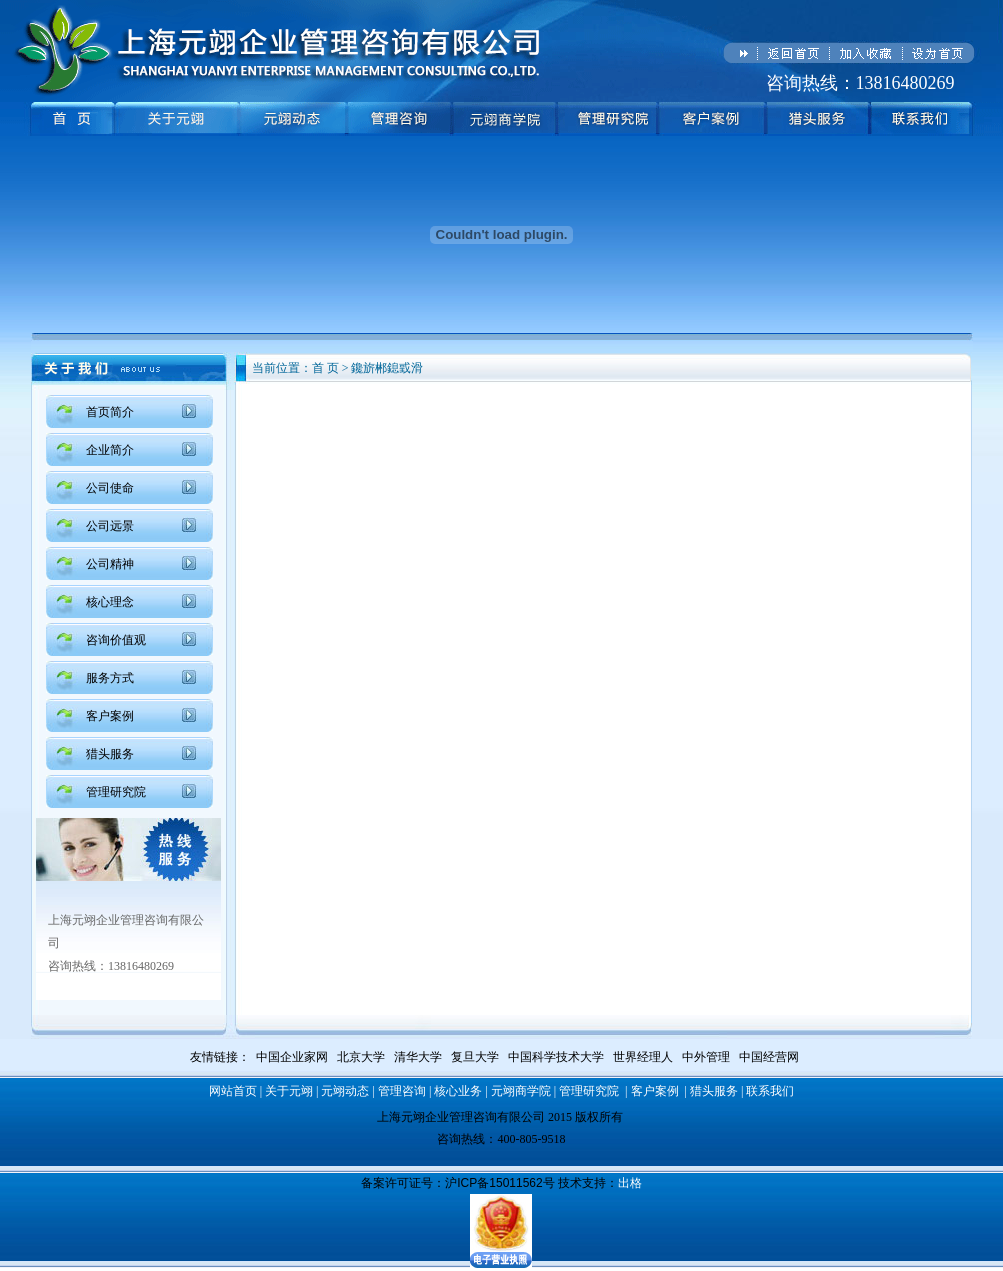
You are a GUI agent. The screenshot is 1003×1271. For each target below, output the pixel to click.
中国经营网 (769, 1057)
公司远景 (110, 526)
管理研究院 (116, 792)
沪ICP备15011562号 (499, 1183)
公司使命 (110, 488)
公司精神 (110, 564)
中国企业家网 (292, 1057)
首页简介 (110, 412)
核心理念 (110, 602)
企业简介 (110, 450)
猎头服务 (110, 754)
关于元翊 (289, 1091)
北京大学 (361, 1057)
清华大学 (418, 1057)
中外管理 (706, 1057)
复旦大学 (475, 1057)
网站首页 (233, 1091)
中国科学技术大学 (556, 1057)
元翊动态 (345, 1091)
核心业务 (458, 1091)
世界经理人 (643, 1057)
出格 (630, 1183)
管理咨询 (402, 1091)
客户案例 (110, 716)
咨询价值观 (116, 640)
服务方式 (110, 678)
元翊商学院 (521, 1091)
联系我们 (770, 1091)
